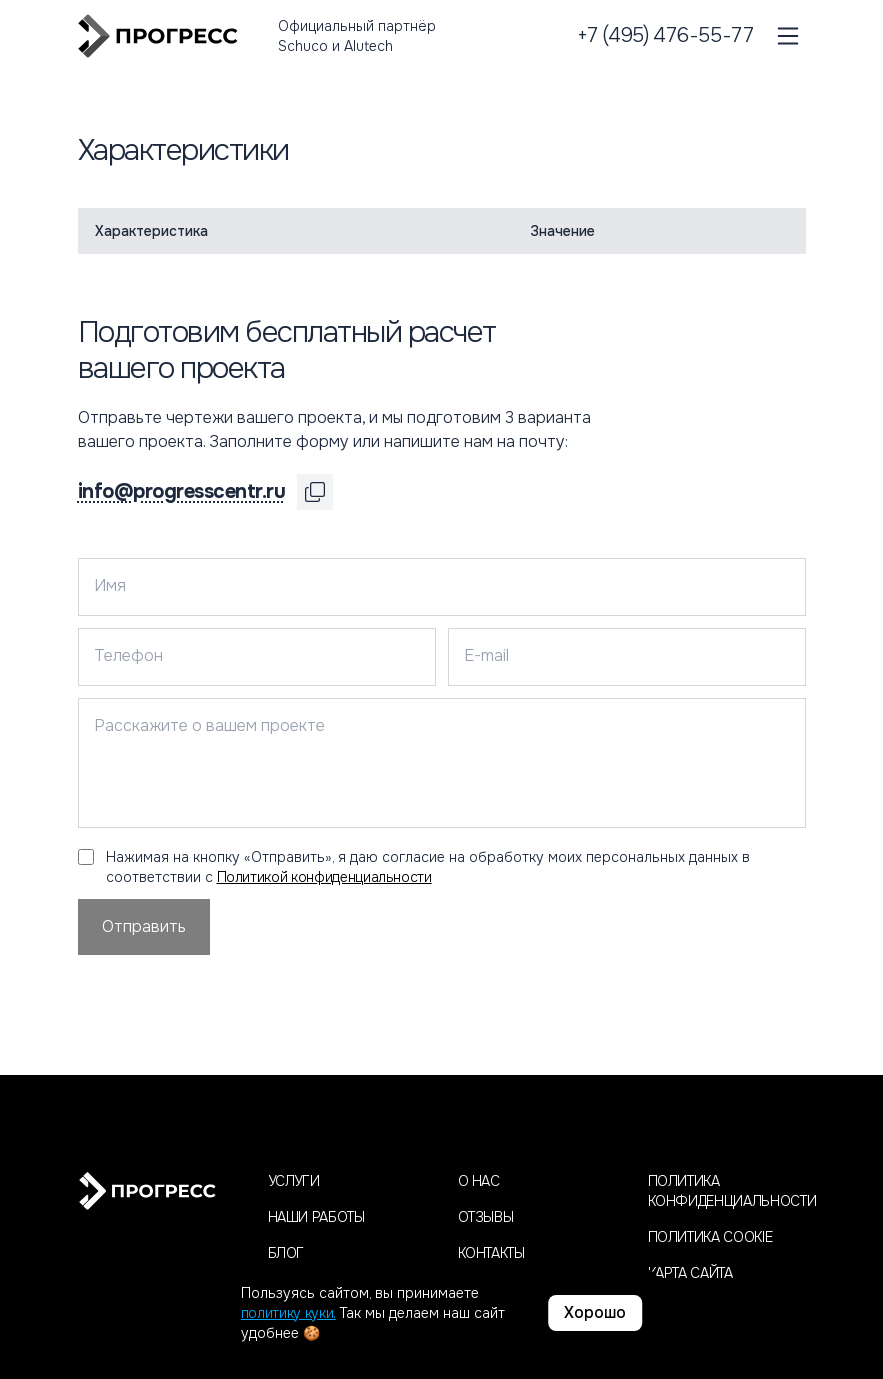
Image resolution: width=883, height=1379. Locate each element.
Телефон (128, 655)
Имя (110, 585)
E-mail (486, 655)
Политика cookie (710, 1237)
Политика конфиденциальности (727, 1191)
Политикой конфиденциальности (324, 877)
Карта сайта (690, 1273)
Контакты (491, 1253)
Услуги (294, 1181)
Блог (286, 1253)
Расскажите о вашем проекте (209, 725)
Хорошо (595, 1312)
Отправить (144, 926)
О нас (479, 1181)
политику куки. (288, 1313)
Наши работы (316, 1217)
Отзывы (486, 1217)
